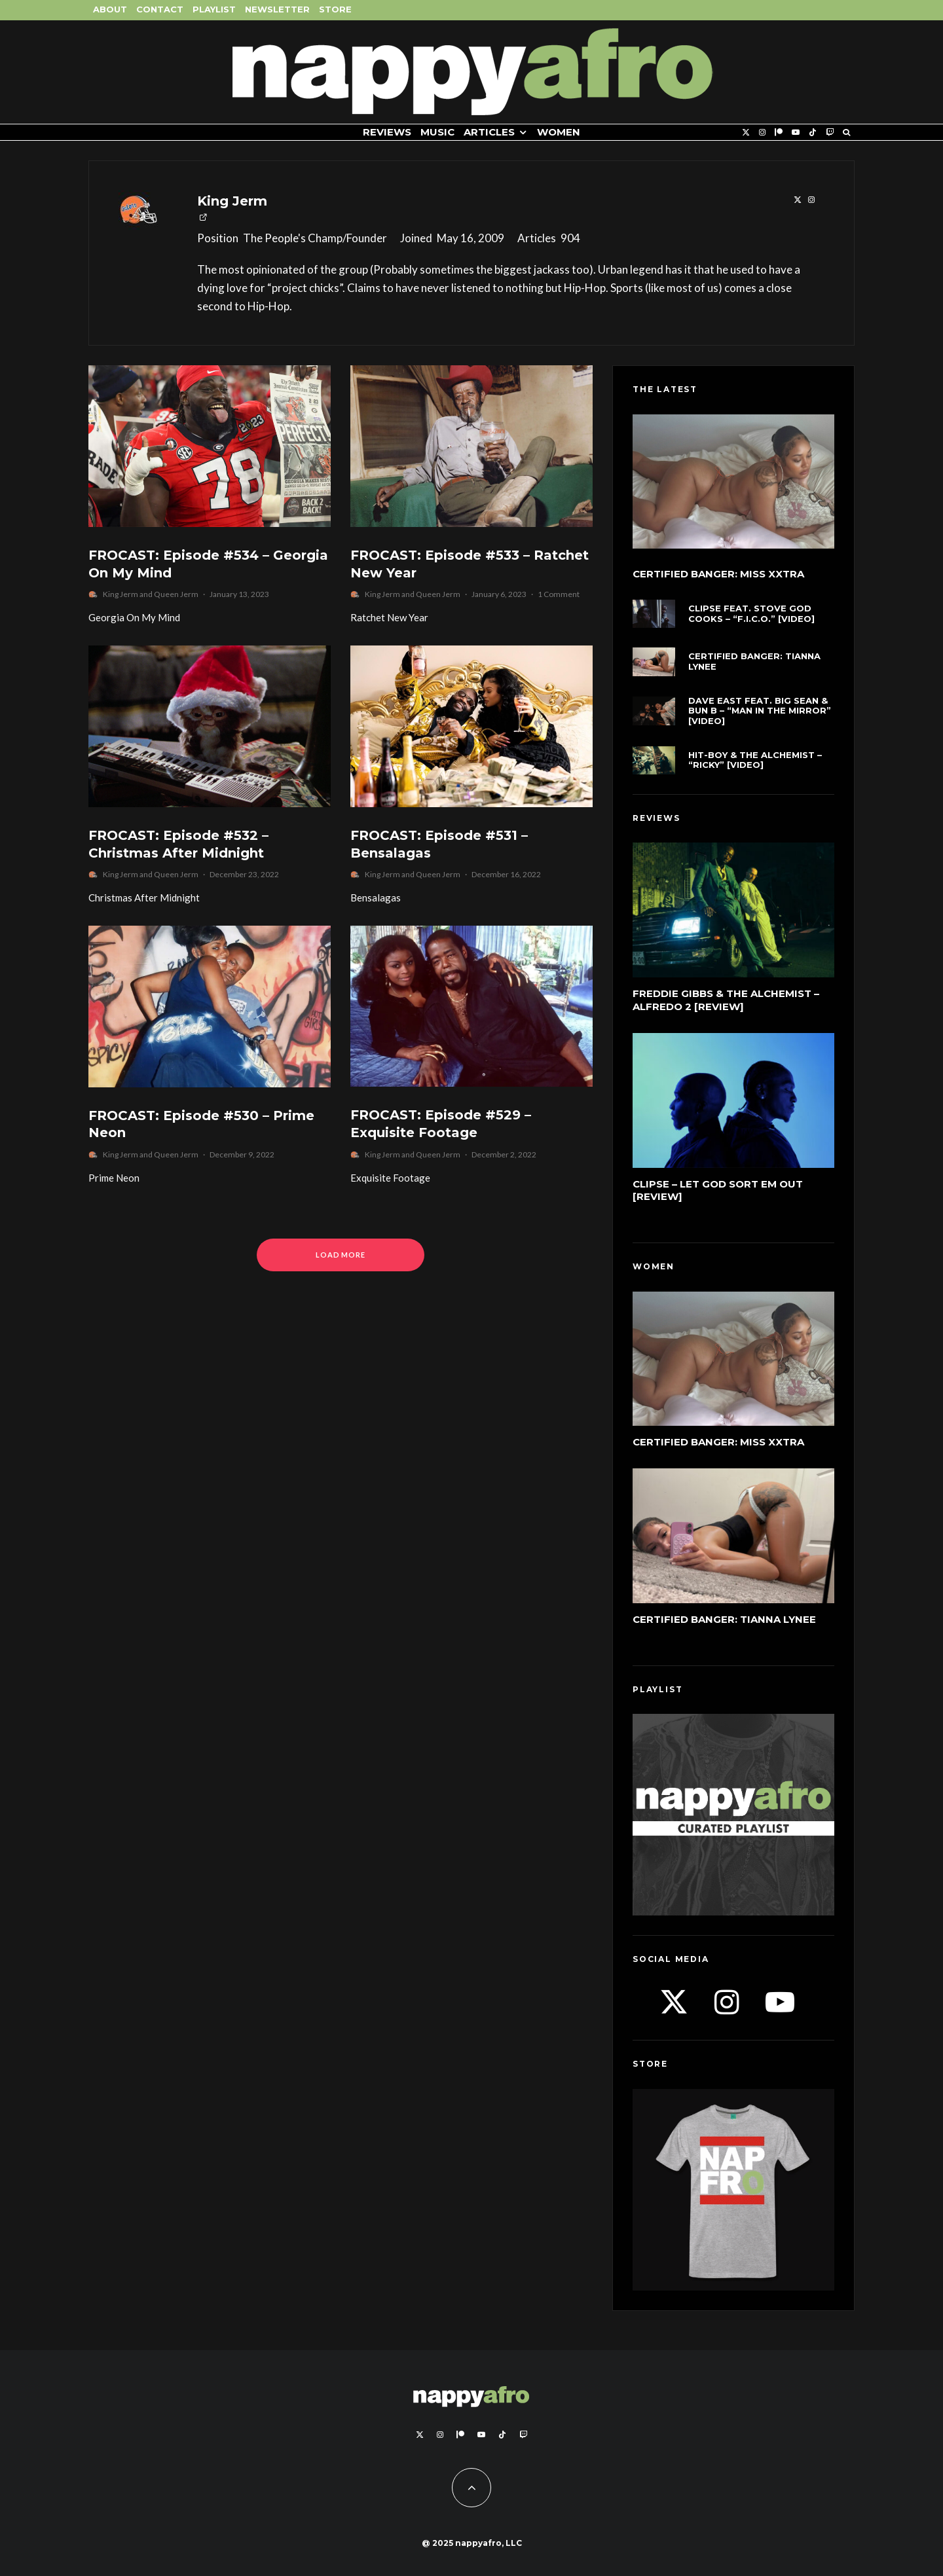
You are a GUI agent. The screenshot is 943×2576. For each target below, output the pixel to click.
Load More (341, 1254)
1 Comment (559, 594)
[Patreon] (778, 132)
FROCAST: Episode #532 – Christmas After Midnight (178, 844)
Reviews (387, 132)
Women (558, 132)
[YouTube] (795, 132)
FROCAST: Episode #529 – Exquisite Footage (440, 1123)
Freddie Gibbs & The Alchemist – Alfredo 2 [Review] (726, 1000)
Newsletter (277, 9)
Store (335, 9)
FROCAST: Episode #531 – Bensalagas (439, 844)
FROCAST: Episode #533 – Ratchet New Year (469, 564)
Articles (489, 132)
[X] (745, 132)
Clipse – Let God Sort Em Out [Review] (718, 1190)
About (110, 9)
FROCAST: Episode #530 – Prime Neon (201, 1124)
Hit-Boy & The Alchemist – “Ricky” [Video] (755, 760)
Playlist (214, 9)
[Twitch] (829, 132)
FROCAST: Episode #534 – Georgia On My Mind (208, 564)
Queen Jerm (176, 594)
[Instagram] (762, 132)
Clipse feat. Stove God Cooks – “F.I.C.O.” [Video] (751, 614)
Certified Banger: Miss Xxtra (718, 574)
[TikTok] (812, 132)
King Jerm (232, 201)
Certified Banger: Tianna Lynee (754, 661)
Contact (159, 9)
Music (437, 132)
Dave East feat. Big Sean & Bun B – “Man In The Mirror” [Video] (759, 711)
